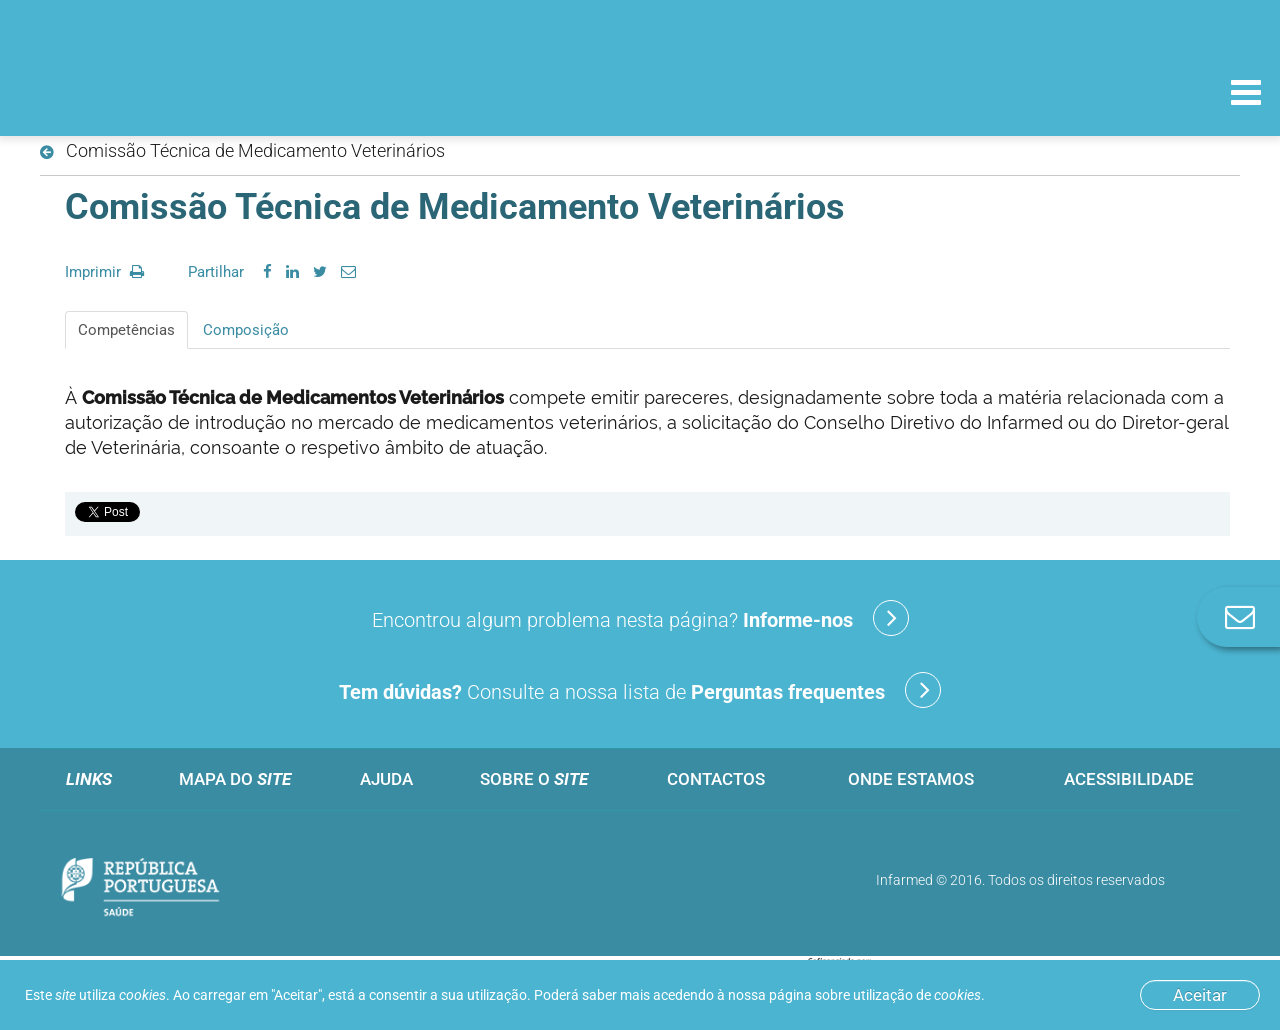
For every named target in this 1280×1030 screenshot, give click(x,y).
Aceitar (1200, 995)
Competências (126, 330)
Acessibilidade (1129, 779)
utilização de (917, 995)
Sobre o (534, 779)
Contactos (716, 779)
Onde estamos (911, 779)
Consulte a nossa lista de (640, 690)
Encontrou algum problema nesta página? (640, 618)
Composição (246, 330)
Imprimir (104, 272)
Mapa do (235, 779)
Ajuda (386, 779)
